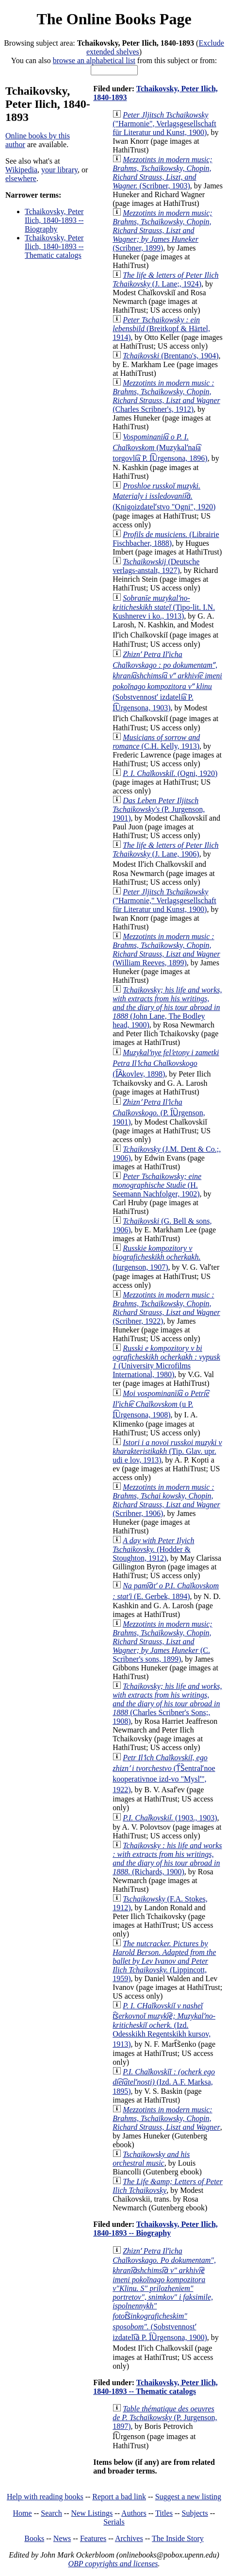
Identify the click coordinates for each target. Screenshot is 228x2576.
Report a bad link (119, 2496)
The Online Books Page (113, 19)
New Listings (92, 2513)
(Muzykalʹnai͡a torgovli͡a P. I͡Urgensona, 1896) (160, 447)
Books (34, 2538)
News (62, 2538)
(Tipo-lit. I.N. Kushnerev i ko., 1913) (164, 607)
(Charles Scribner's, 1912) (166, 396)
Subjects (195, 2513)
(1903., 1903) (170, 1818)
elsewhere (20, 178)
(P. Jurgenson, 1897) (165, 2417)
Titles (164, 2513)
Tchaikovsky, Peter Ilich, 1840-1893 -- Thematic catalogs (54, 246)
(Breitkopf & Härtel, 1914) (161, 328)
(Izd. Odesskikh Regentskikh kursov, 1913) (164, 2025)
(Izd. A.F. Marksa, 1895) (164, 2081)
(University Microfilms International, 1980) (166, 1361)
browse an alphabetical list (94, 60)
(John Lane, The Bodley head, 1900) (167, 1007)
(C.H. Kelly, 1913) (156, 741)
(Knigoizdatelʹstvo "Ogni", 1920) (164, 496)
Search (51, 2513)
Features (93, 2538)
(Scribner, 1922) (166, 1308)
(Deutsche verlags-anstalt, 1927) (156, 565)
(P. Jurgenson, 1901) (159, 809)
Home (22, 2513)
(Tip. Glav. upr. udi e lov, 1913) (167, 1451)
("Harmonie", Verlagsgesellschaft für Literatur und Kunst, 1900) (164, 123)
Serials (114, 2522)
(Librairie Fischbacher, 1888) (166, 538)
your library (59, 170)
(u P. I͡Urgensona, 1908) (161, 1404)
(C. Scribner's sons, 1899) (162, 1641)
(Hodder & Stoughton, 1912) (153, 1549)
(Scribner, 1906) (166, 1500)
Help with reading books (45, 2496)
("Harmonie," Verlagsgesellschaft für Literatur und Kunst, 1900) (164, 900)
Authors (134, 2513)
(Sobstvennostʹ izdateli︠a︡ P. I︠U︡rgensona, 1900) (164, 2294)
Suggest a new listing (188, 2496)
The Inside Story (178, 2538)
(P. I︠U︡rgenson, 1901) (159, 1112)
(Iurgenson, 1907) (156, 1257)
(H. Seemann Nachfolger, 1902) (157, 1185)
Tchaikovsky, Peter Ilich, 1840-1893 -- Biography (54, 220)
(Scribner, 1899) (162, 230)
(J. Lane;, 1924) (165, 279)
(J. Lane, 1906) (165, 849)
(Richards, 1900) (167, 1858)
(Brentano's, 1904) (170, 356)
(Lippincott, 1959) (164, 1961)
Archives (129, 2538)
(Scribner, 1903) (162, 172)
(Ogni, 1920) (170, 773)
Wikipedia (21, 170)
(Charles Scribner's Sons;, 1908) (167, 1703)
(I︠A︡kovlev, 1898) (166, 1063)
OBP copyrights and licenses (113, 2563)
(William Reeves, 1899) (166, 949)
